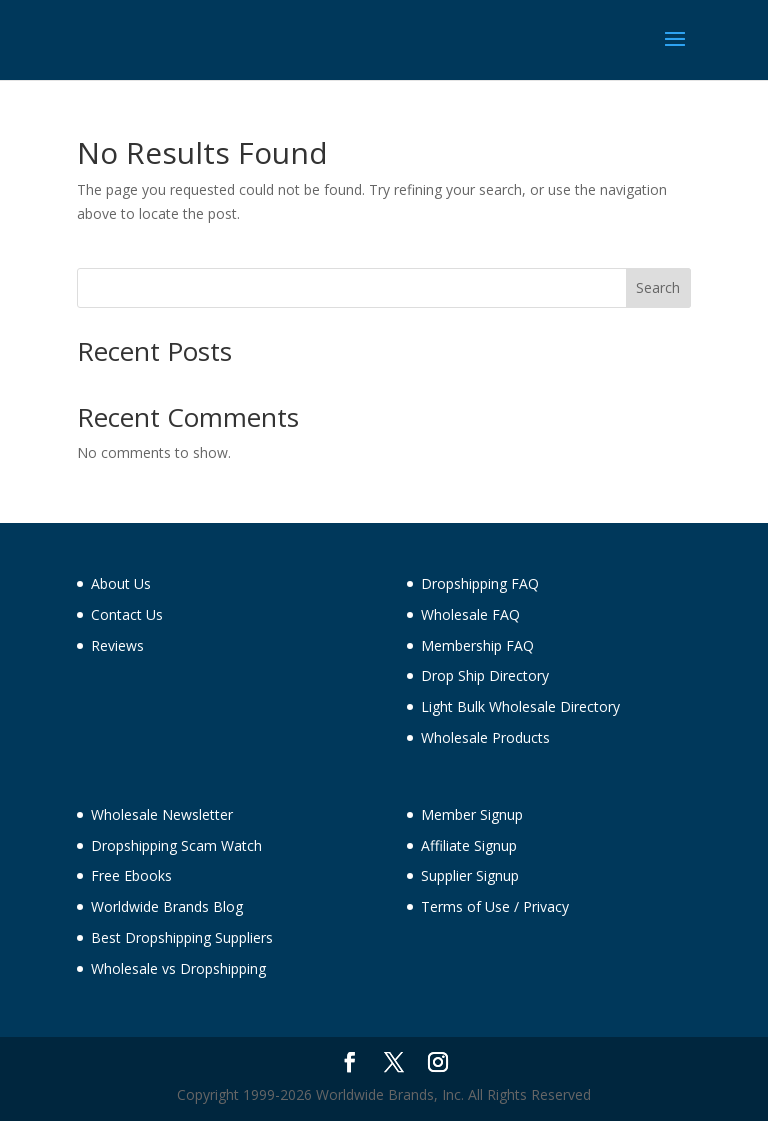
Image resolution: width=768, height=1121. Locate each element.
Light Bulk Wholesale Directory (520, 706)
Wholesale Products (485, 737)
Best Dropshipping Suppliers (182, 937)
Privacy (546, 906)
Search (658, 287)
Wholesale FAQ (470, 614)
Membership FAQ (477, 645)
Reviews (117, 645)
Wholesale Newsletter (162, 814)
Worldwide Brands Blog (167, 906)
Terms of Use (465, 906)
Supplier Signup (470, 875)
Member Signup (472, 814)
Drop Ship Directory (485, 675)
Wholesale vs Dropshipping (178, 968)
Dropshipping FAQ (480, 583)
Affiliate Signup (469, 845)
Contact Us (127, 614)
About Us (121, 583)
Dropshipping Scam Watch (176, 845)
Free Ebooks (131, 875)
